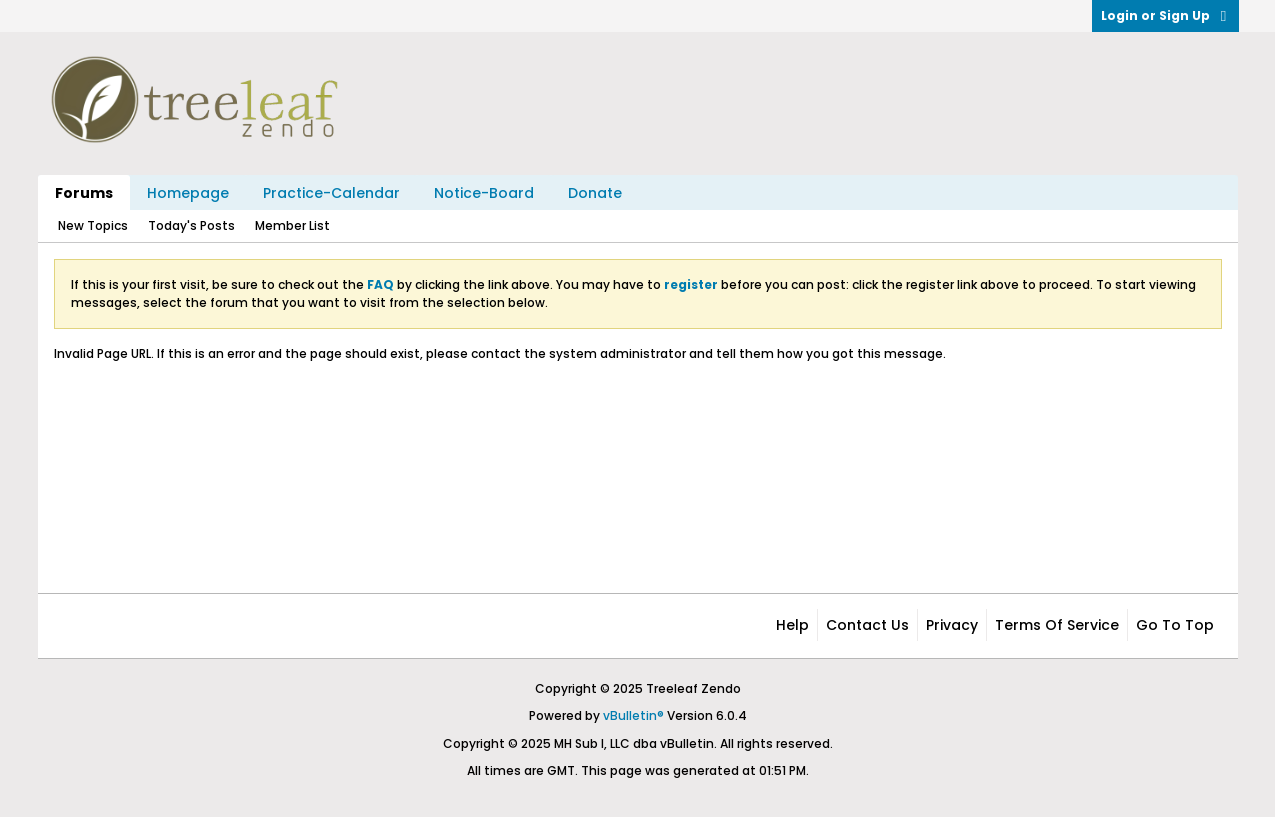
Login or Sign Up (1165, 15)
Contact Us (867, 625)
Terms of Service (1057, 625)
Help (792, 625)
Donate (595, 193)
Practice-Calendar (331, 193)
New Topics (93, 225)
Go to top (1175, 625)
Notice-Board (484, 193)
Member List (292, 225)
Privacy (952, 625)
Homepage (188, 193)
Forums (84, 193)
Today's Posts (191, 225)
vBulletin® (633, 715)
